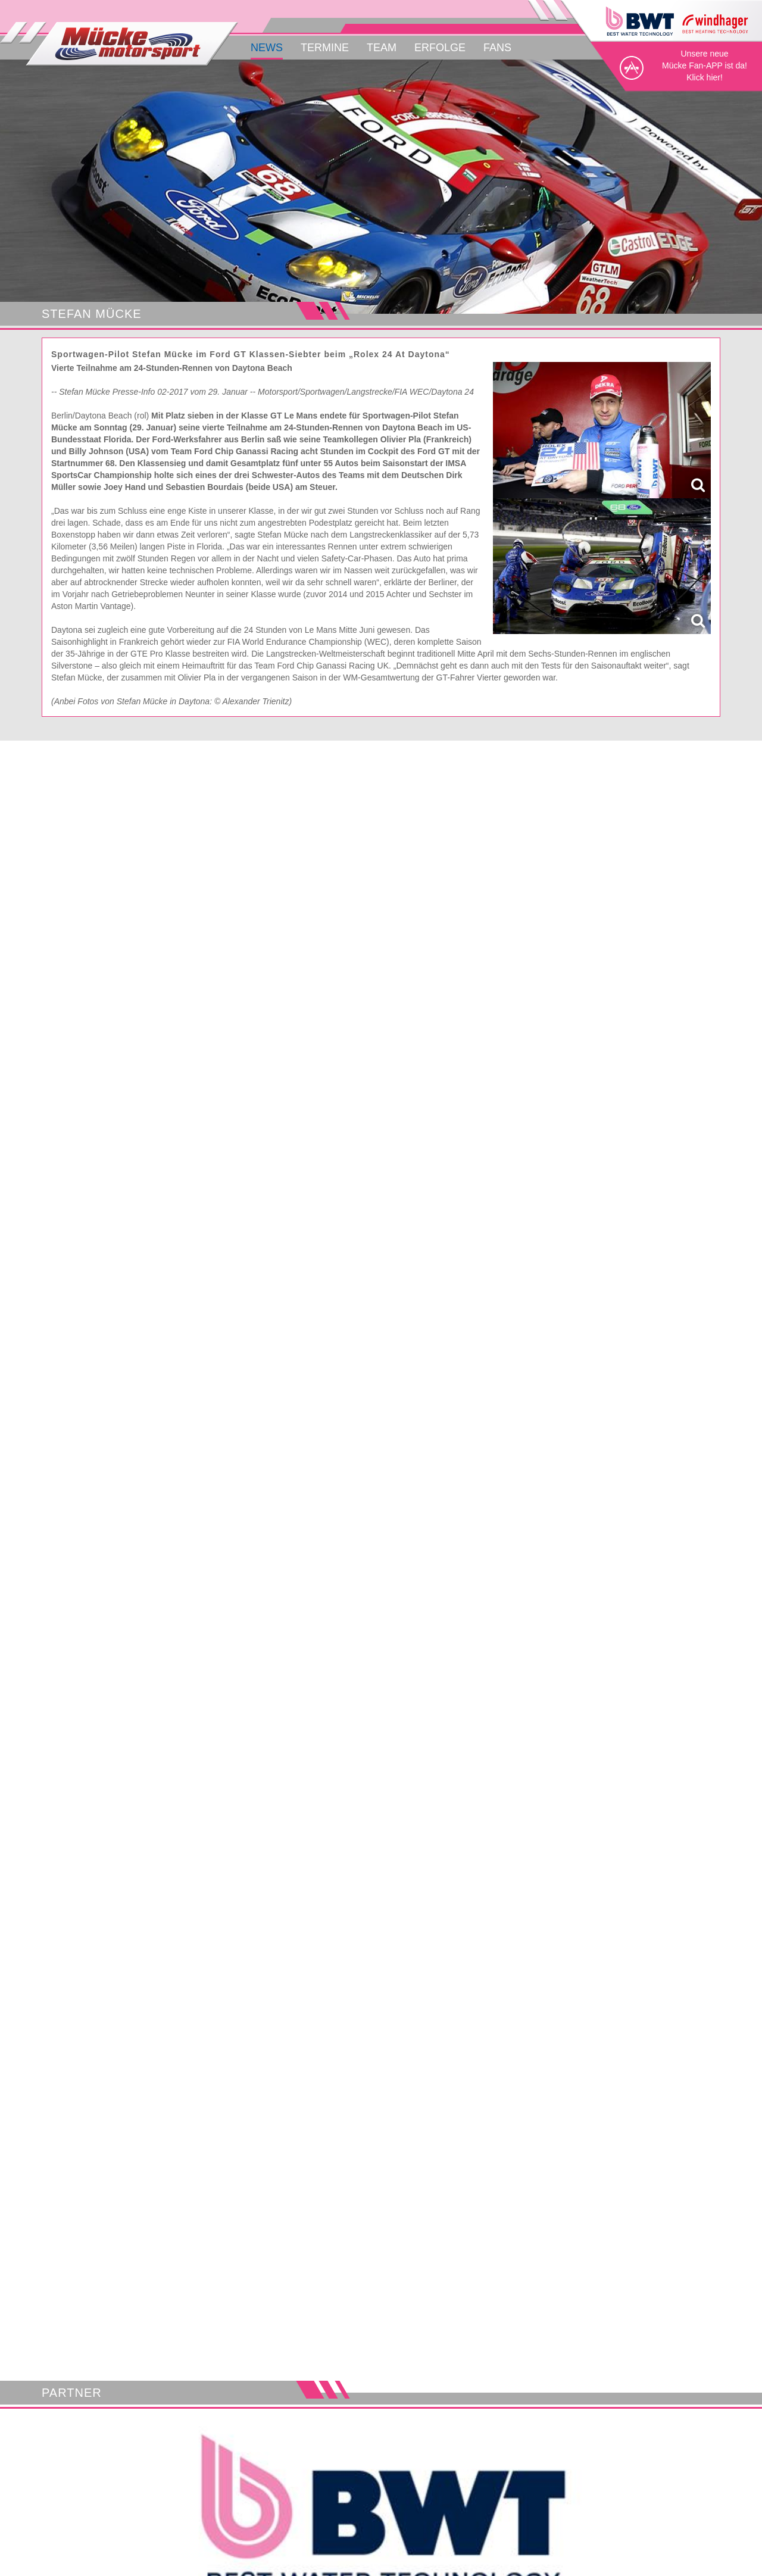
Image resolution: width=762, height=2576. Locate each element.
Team (381, 48)
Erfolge (440, 48)
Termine (325, 48)
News (267, 48)
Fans (497, 48)
